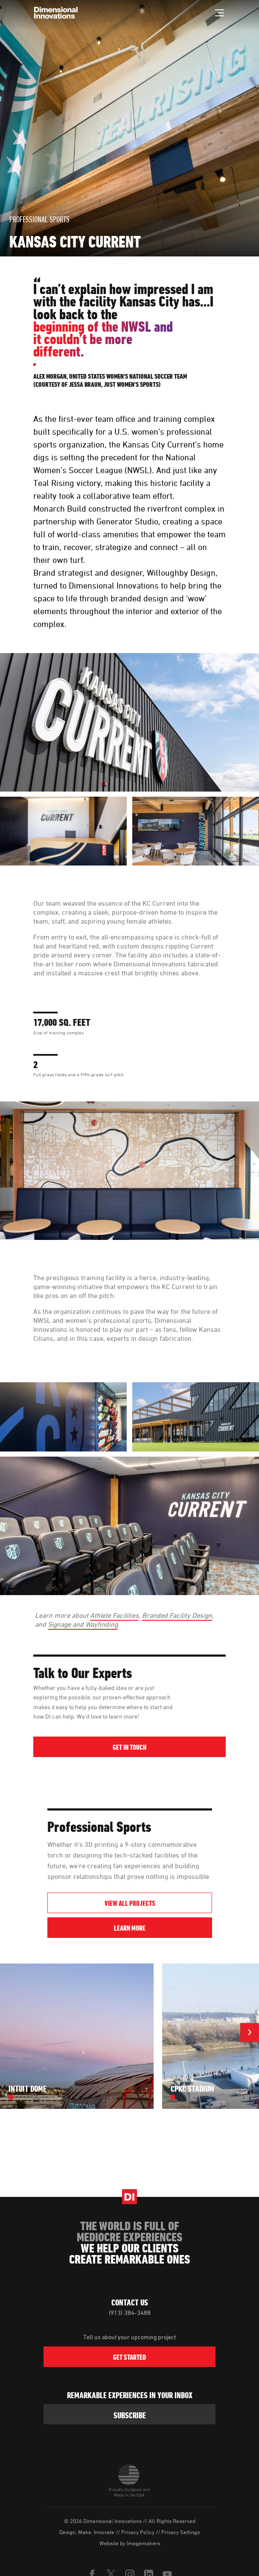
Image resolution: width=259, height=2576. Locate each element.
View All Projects (129, 1903)
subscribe (129, 2415)
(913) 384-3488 (130, 2312)
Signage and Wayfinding (83, 1624)
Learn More (163, 1927)
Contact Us (129, 2302)
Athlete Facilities (114, 1615)
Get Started (129, 2357)
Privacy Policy (137, 2532)
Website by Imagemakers (129, 2543)
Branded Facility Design (177, 1615)
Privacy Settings (180, 2532)
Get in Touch (129, 1747)
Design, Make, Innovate (86, 2532)
